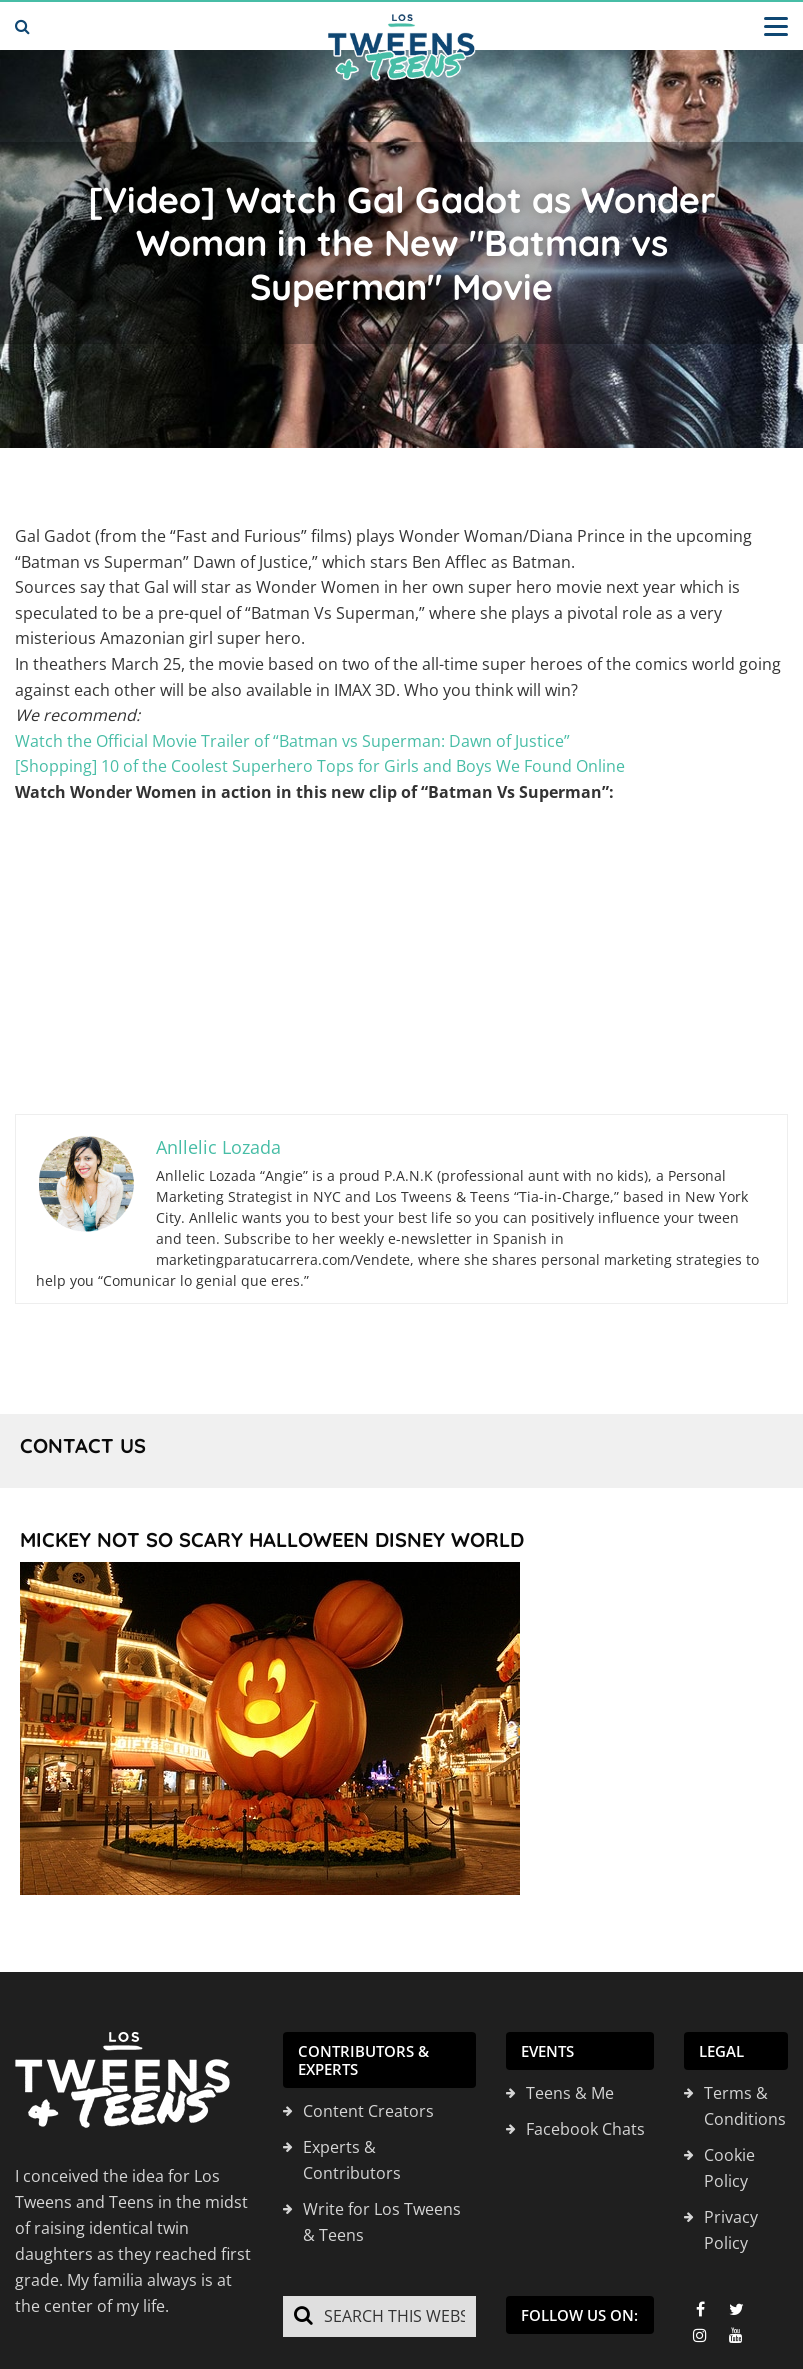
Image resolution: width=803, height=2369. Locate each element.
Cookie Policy (729, 2168)
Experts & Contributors (352, 2160)
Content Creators (368, 2111)
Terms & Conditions (745, 2106)
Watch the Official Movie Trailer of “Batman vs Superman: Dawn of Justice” (292, 741)
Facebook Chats (585, 2129)
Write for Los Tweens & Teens (382, 2222)
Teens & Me (570, 2093)
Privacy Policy (731, 2230)
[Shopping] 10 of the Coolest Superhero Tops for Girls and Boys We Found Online (320, 766)
